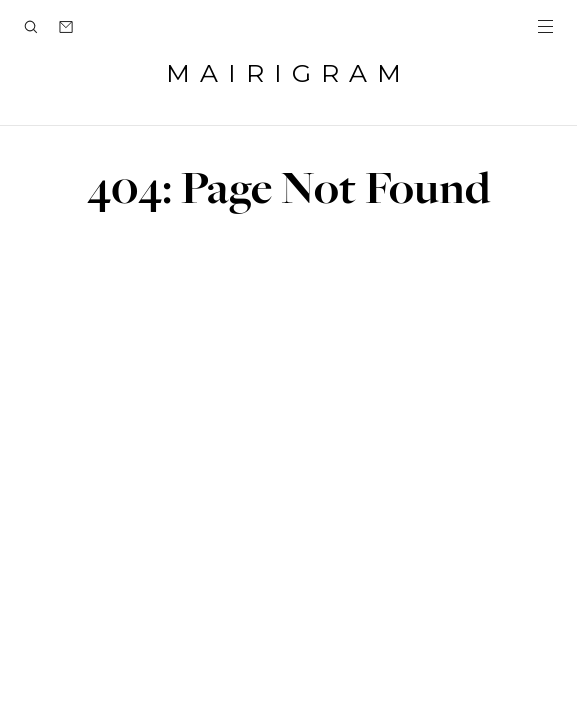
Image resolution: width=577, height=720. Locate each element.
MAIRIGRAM (288, 73)
